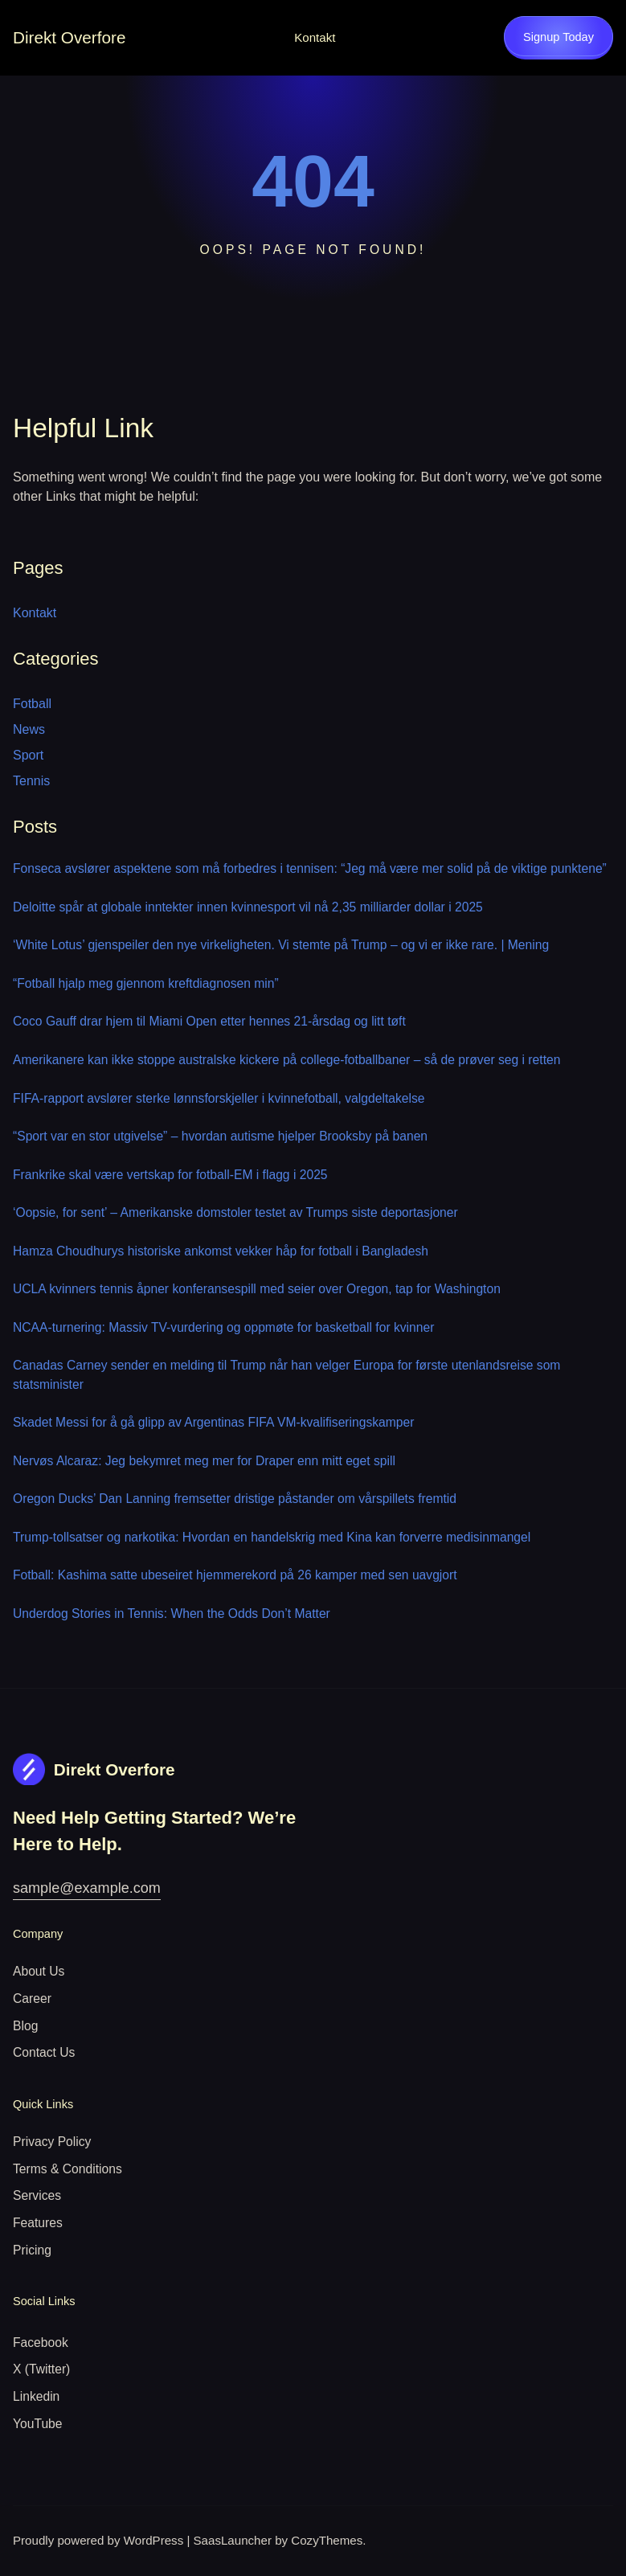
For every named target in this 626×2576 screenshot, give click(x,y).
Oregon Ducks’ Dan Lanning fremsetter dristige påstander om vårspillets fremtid (234, 1498)
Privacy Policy (52, 2141)
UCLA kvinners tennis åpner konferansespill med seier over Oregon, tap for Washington (257, 1289)
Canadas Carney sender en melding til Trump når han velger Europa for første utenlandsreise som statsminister (286, 1374)
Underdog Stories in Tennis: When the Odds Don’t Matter (171, 1613)
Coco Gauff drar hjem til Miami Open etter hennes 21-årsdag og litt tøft (209, 1021)
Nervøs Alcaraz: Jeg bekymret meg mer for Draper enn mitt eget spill (204, 1461)
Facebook (40, 2342)
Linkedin (36, 2396)
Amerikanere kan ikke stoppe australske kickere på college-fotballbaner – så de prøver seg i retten (286, 1060)
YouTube (38, 2424)
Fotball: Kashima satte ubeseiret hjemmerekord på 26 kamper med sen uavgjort (235, 1575)
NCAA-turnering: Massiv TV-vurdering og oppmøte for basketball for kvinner (223, 1327)
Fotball (32, 704)
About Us (38, 1971)
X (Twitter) (41, 2369)
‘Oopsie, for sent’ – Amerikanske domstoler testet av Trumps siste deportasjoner (235, 1212)
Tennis (31, 781)
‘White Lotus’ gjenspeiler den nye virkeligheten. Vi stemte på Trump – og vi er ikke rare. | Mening (281, 945)
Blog (25, 2026)
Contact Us (44, 2052)
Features (38, 2223)
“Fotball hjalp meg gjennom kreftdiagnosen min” (146, 983)
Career (32, 1998)
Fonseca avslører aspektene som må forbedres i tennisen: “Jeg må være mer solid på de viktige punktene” (310, 868)
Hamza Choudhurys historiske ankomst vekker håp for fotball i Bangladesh (220, 1251)
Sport (28, 755)
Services (37, 2195)
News (29, 729)
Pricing (32, 2250)
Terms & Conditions (67, 2169)
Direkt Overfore (69, 37)
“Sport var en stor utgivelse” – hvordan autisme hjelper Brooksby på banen (220, 1136)
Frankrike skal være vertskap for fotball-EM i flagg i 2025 (170, 1175)
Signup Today (558, 37)
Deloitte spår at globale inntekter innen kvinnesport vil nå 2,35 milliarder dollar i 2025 (248, 907)
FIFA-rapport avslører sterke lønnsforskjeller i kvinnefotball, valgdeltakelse (219, 1098)
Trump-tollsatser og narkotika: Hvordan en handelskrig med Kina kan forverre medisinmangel (271, 1537)
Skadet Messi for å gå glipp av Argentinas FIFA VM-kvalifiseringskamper (213, 1422)
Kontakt (314, 37)
